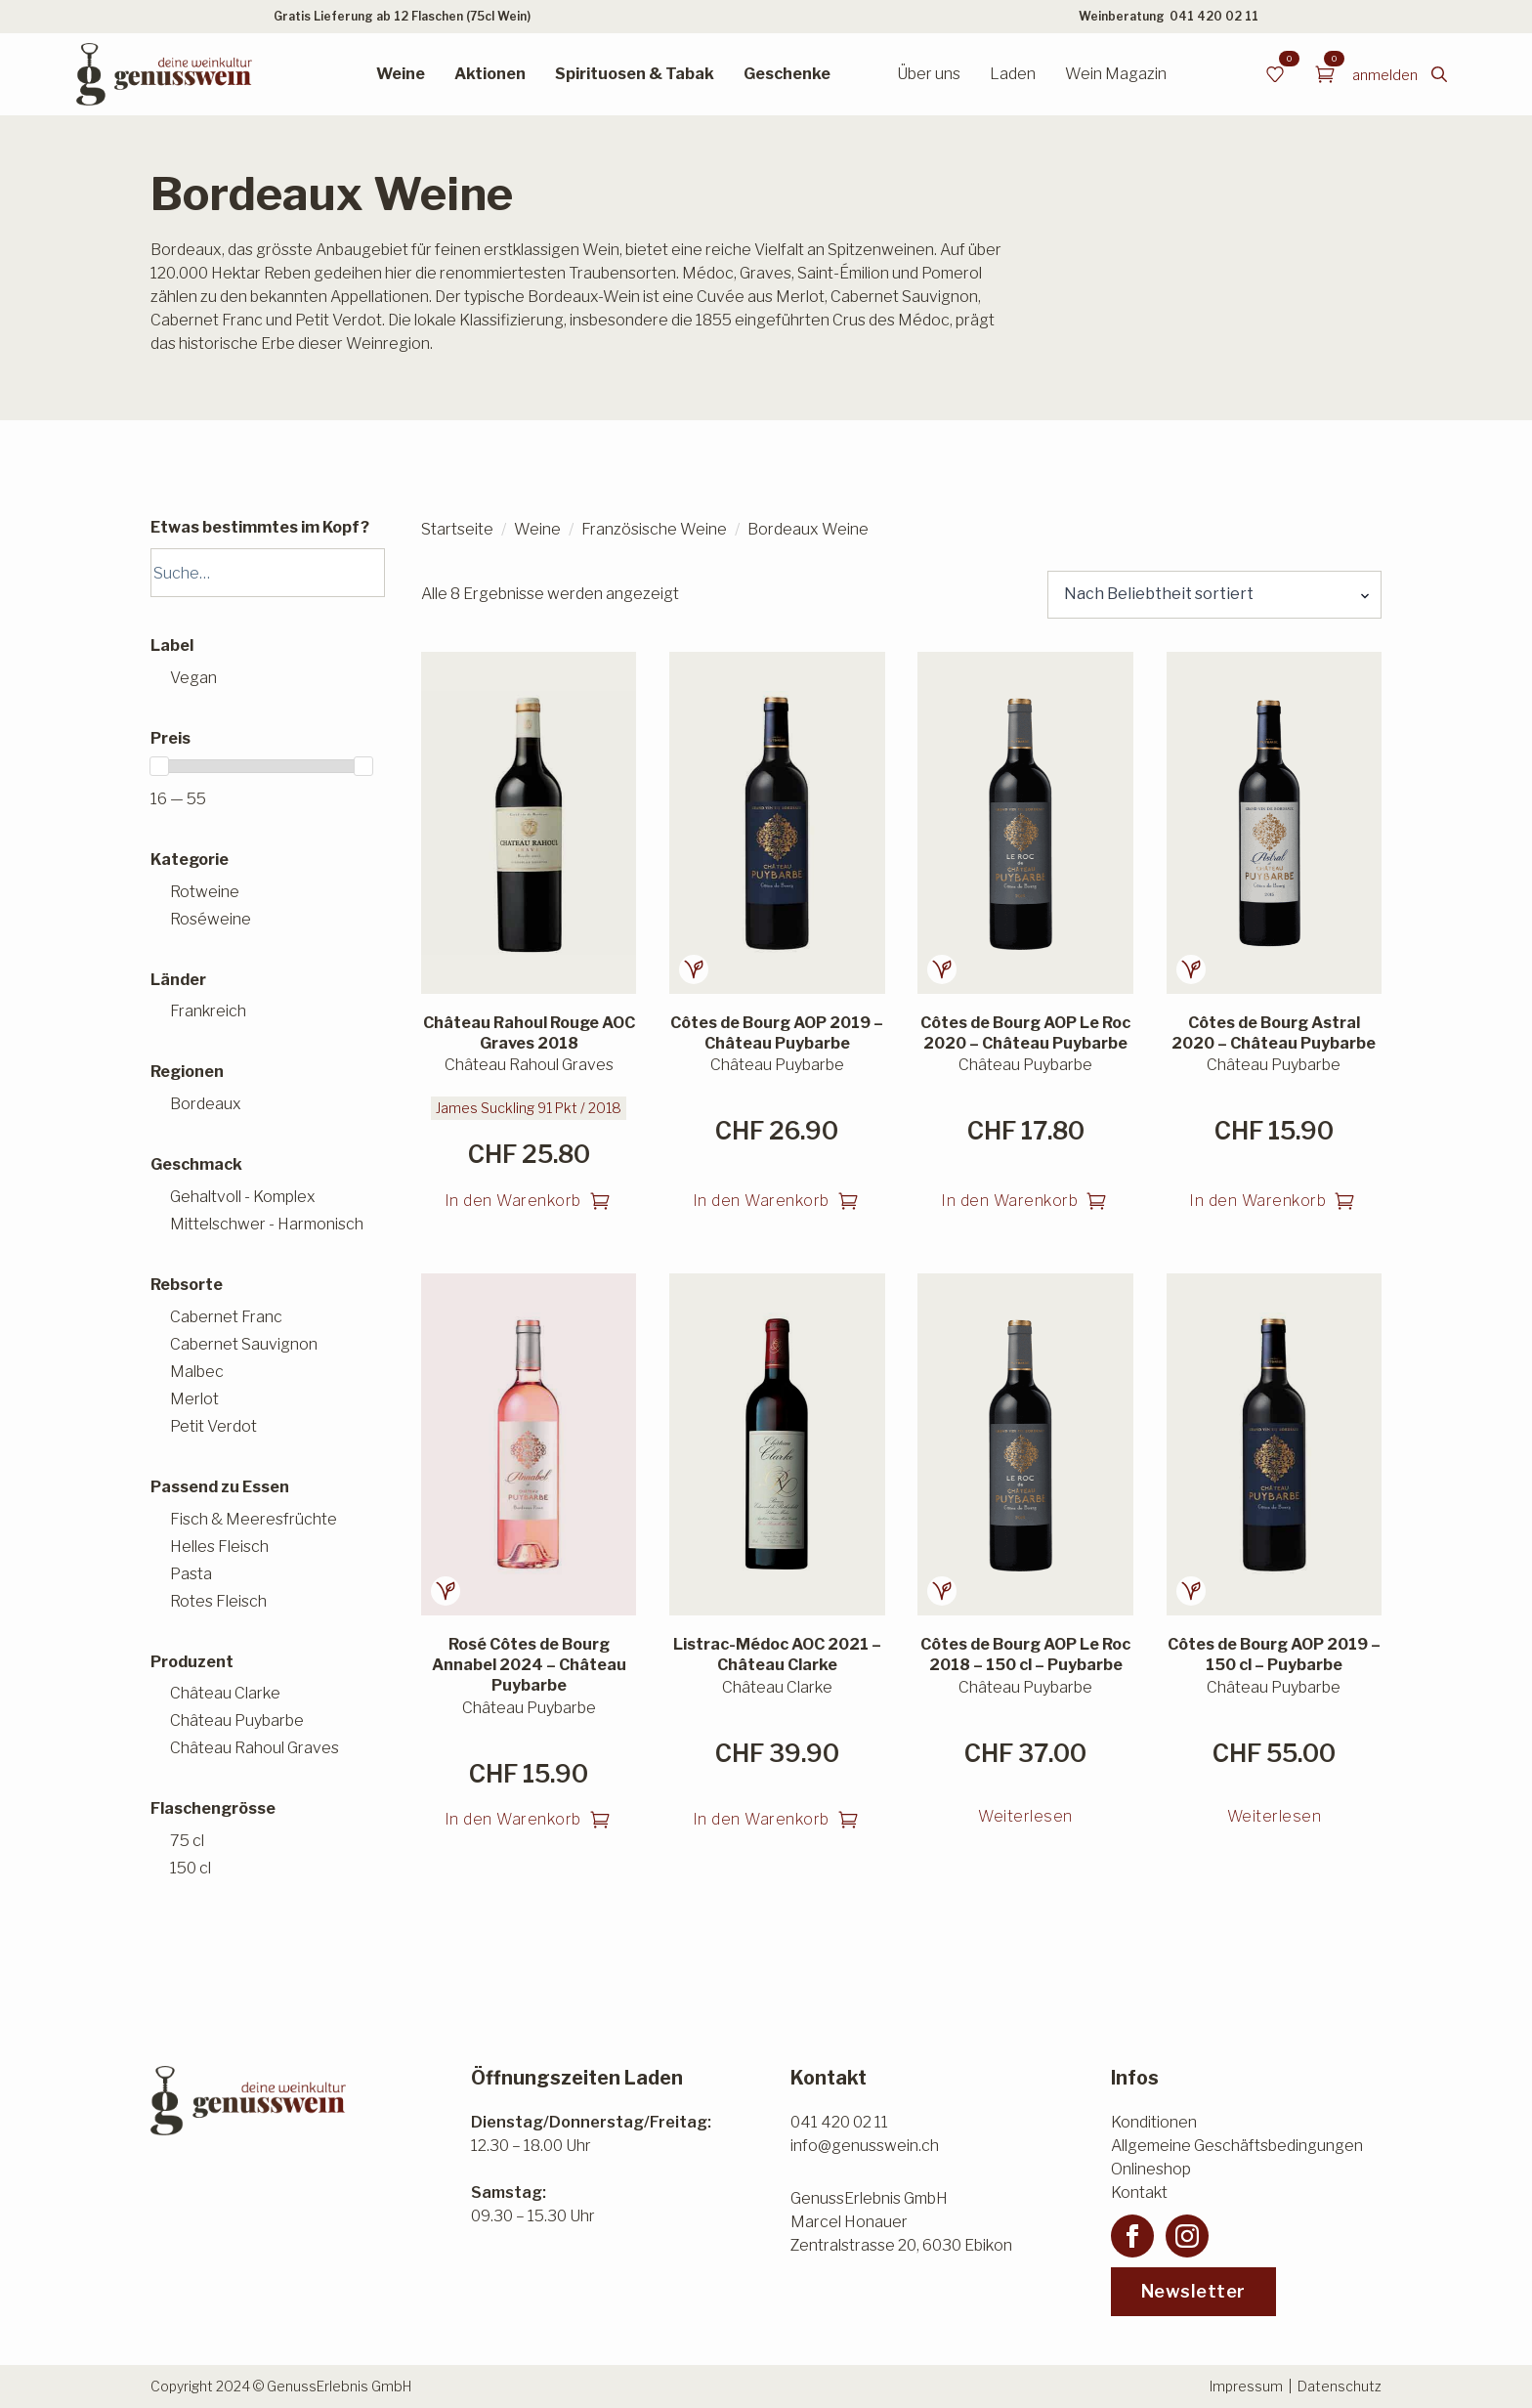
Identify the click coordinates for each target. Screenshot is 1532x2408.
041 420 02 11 (1214, 16)
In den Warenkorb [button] (513, 1200)
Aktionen (490, 73)
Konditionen (1154, 2122)
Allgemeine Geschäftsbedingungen (1237, 2145)
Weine (400, 73)
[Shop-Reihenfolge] (1214, 594)
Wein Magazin (1116, 73)
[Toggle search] (1439, 74)
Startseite (457, 529)
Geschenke (787, 73)
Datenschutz (1340, 2386)
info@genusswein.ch (864, 2145)
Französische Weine (654, 529)
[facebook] (1132, 2236)
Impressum (1246, 2386)
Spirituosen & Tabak (634, 73)
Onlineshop (1151, 2169)
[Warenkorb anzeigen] (1324, 74)
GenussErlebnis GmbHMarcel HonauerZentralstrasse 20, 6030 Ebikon (901, 2222)
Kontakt (1139, 2192)
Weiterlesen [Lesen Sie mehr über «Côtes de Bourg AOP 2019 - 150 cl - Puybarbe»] (1274, 1816)
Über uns (928, 73)
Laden (1013, 73)
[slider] (159, 766)
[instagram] (1187, 2236)
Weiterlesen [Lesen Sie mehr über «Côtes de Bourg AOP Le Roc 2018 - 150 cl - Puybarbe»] (1025, 1816)
